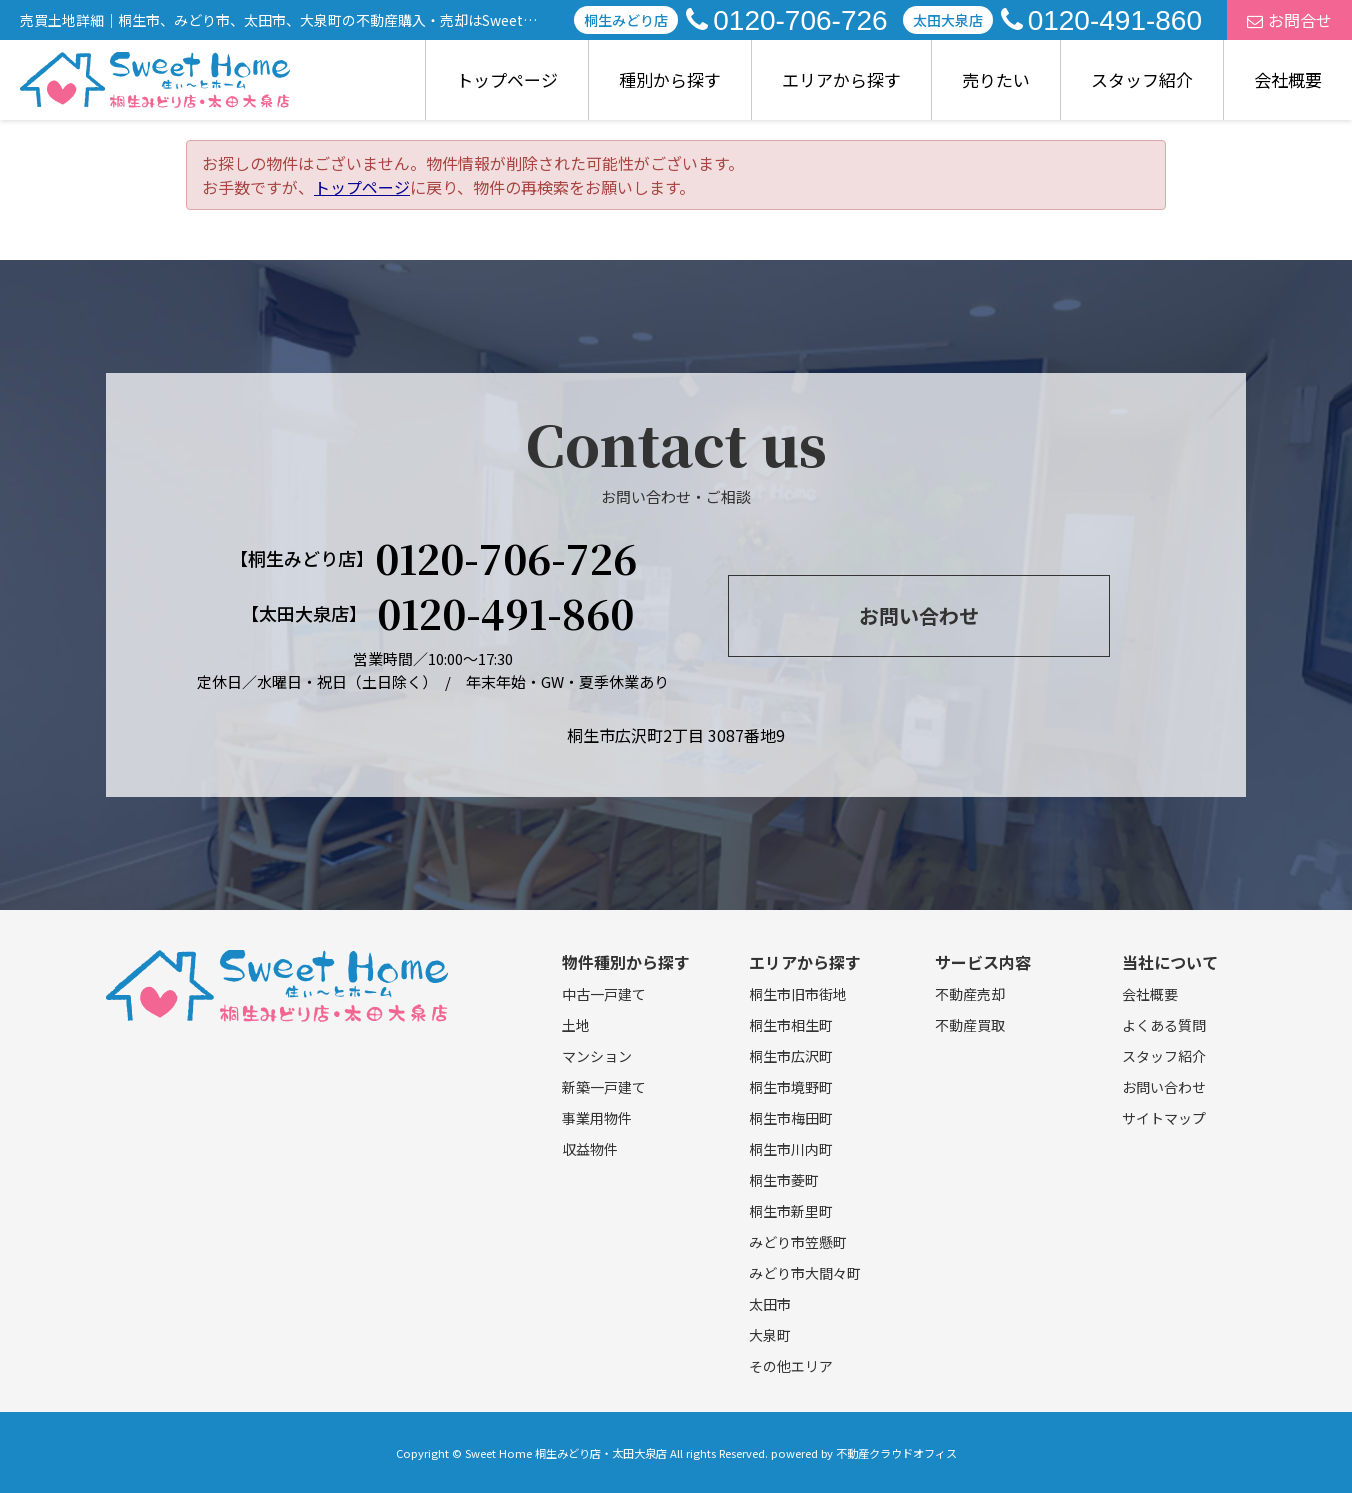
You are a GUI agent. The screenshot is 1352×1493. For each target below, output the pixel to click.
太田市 (770, 1304)
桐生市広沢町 (791, 1056)
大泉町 (770, 1335)
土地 (576, 1025)
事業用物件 (597, 1118)
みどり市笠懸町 (798, 1242)
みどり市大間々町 (805, 1273)
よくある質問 (1164, 1025)
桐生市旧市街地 (798, 994)
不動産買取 (970, 1025)
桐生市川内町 (791, 1149)
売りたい (996, 79)
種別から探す (670, 79)
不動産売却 (970, 994)
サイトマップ (1164, 1118)
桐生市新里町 (791, 1211)
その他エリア (791, 1366)
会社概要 (1288, 79)
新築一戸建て (604, 1087)
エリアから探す (841, 79)
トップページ (507, 79)
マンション (597, 1056)
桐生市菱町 (784, 1180)
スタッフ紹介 (1142, 79)
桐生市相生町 (791, 1025)
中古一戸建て (604, 994)
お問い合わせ (919, 615)
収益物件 (590, 1149)
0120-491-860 (1101, 20)
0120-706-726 (786, 20)
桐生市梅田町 (791, 1118)
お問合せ (1289, 20)
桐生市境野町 (791, 1087)
